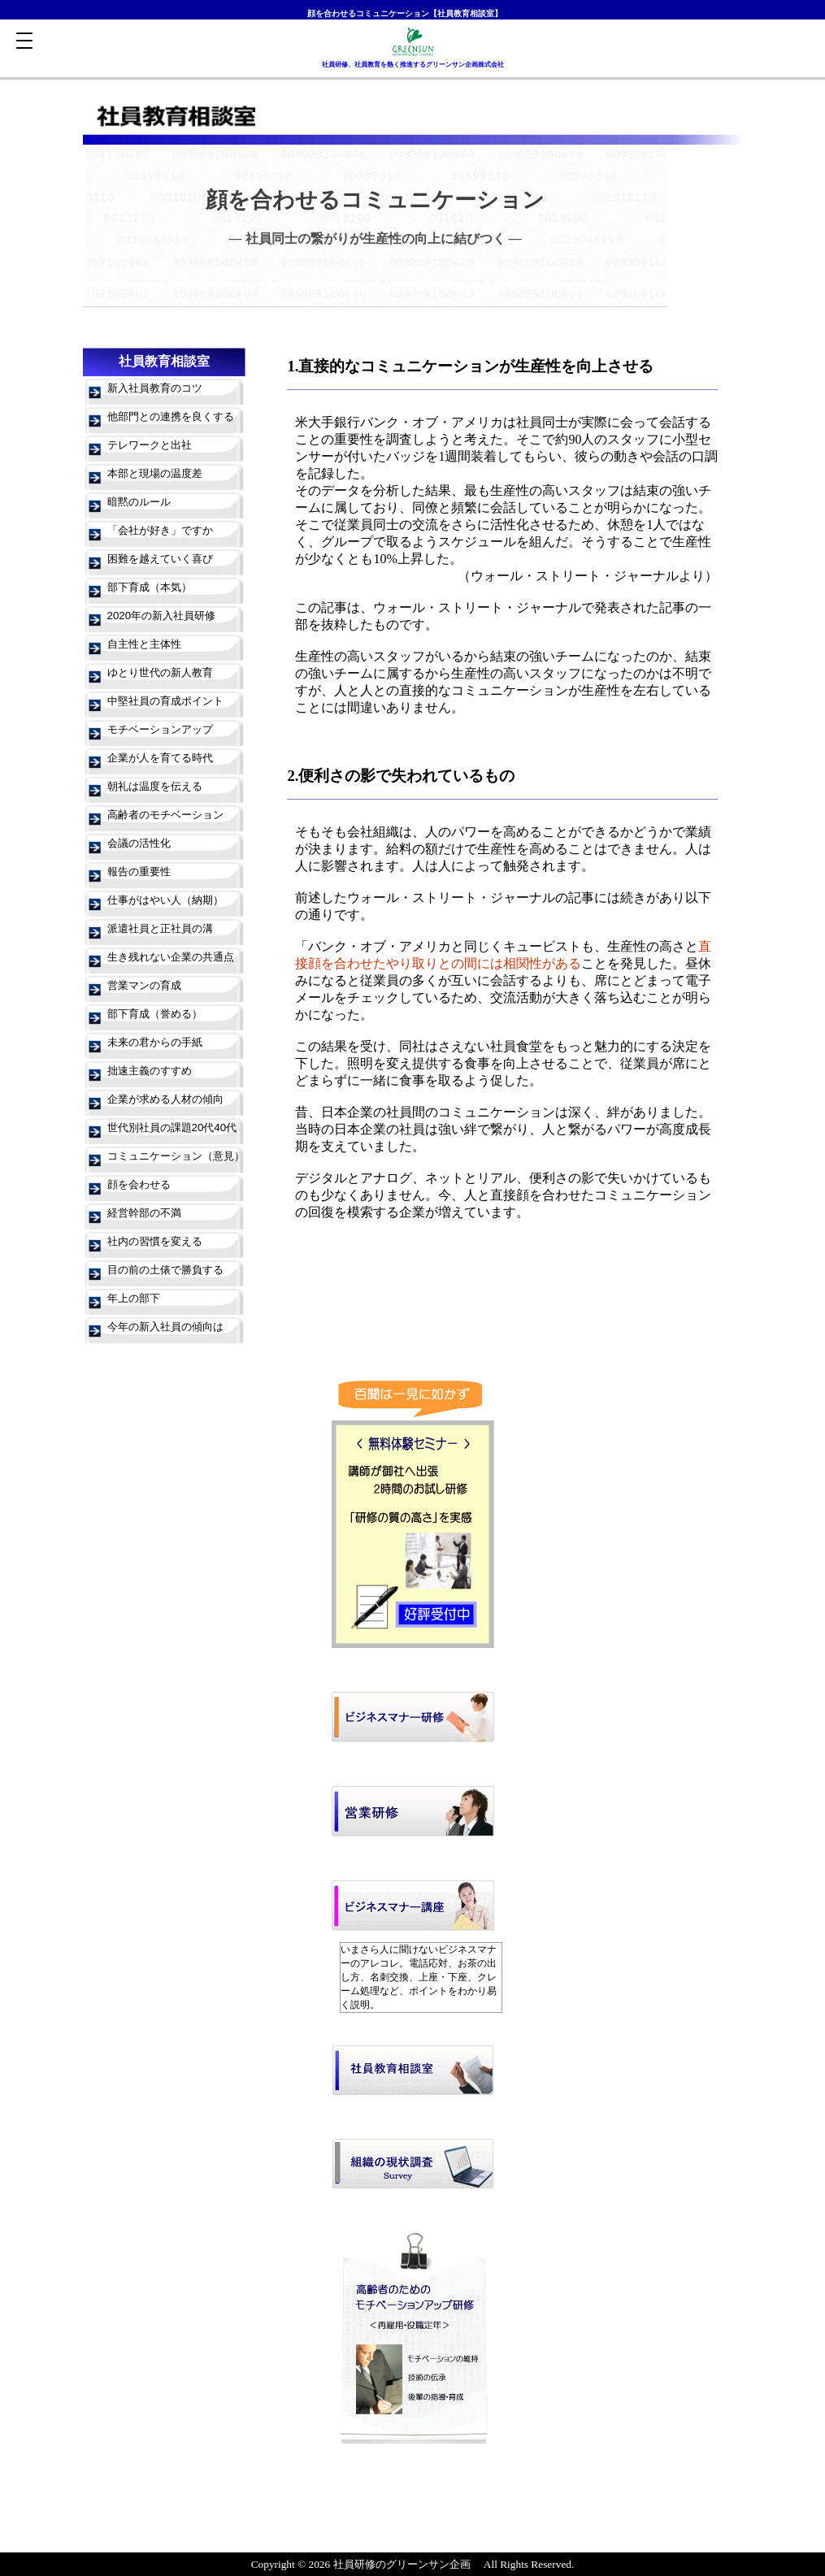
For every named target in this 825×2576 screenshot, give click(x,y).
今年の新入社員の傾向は (165, 1327)
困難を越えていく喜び (160, 559)
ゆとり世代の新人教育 (160, 672)
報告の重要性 (139, 871)
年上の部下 (133, 1298)
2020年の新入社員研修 (161, 615)
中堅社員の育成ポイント (165, 701)
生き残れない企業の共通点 (170, 957)
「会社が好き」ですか (160, 530)
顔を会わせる (139, 1184)
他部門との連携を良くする (170, 416)
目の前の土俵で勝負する (165, 1270)
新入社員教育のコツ (154, 388)
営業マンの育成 (144, 985)
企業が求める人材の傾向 (165, 1099)
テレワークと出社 (149, 445)
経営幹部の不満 (144, 1213)
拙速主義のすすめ (149, 1071)
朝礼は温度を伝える (154, 786)
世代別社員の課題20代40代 (172, 1127)
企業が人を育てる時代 (160, 758)
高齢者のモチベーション (165, 815)
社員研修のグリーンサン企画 (402, 2564)
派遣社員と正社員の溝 (160, 928)
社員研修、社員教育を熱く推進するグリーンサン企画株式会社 (413, 64)
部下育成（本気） (149, 587)
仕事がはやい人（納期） (165, 900)
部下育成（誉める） (154, 1014)
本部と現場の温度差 (154, 473)
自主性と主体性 (144, 644)
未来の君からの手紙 (154, 1042)
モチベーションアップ (160, 729)
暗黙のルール (139, 502)
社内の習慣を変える (154, 1241)
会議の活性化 (139, 843)
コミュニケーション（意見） (176, 1156)
